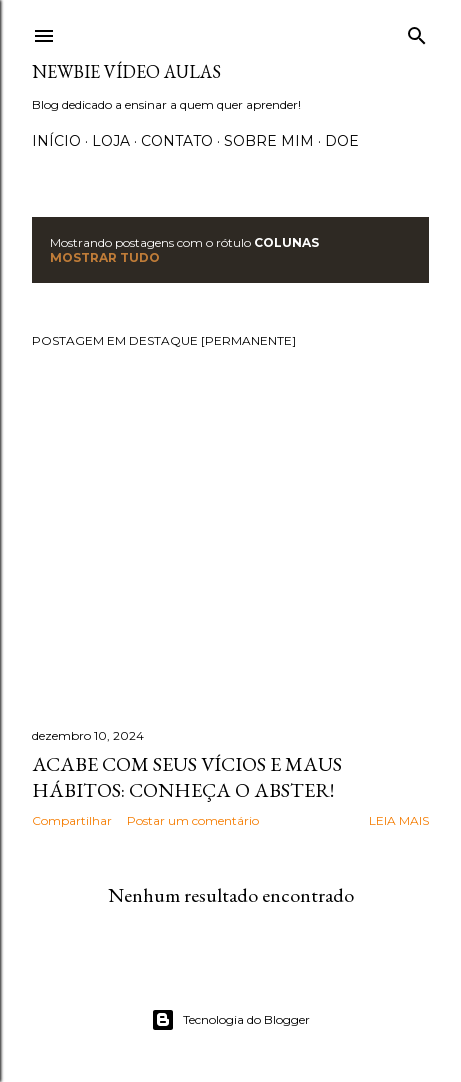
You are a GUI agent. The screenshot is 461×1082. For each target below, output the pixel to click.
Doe (342, 141)
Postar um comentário (193, 820)
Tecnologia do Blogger (230, 1020)
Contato (177, 141)
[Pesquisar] (417, 31)
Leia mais (399, 820)
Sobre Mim (269, 141)
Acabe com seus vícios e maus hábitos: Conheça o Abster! (187, 777)
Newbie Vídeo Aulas (126, 71)
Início (56, 141)
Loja (111, 141)
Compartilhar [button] (72, 820)
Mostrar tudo (105, 257)
